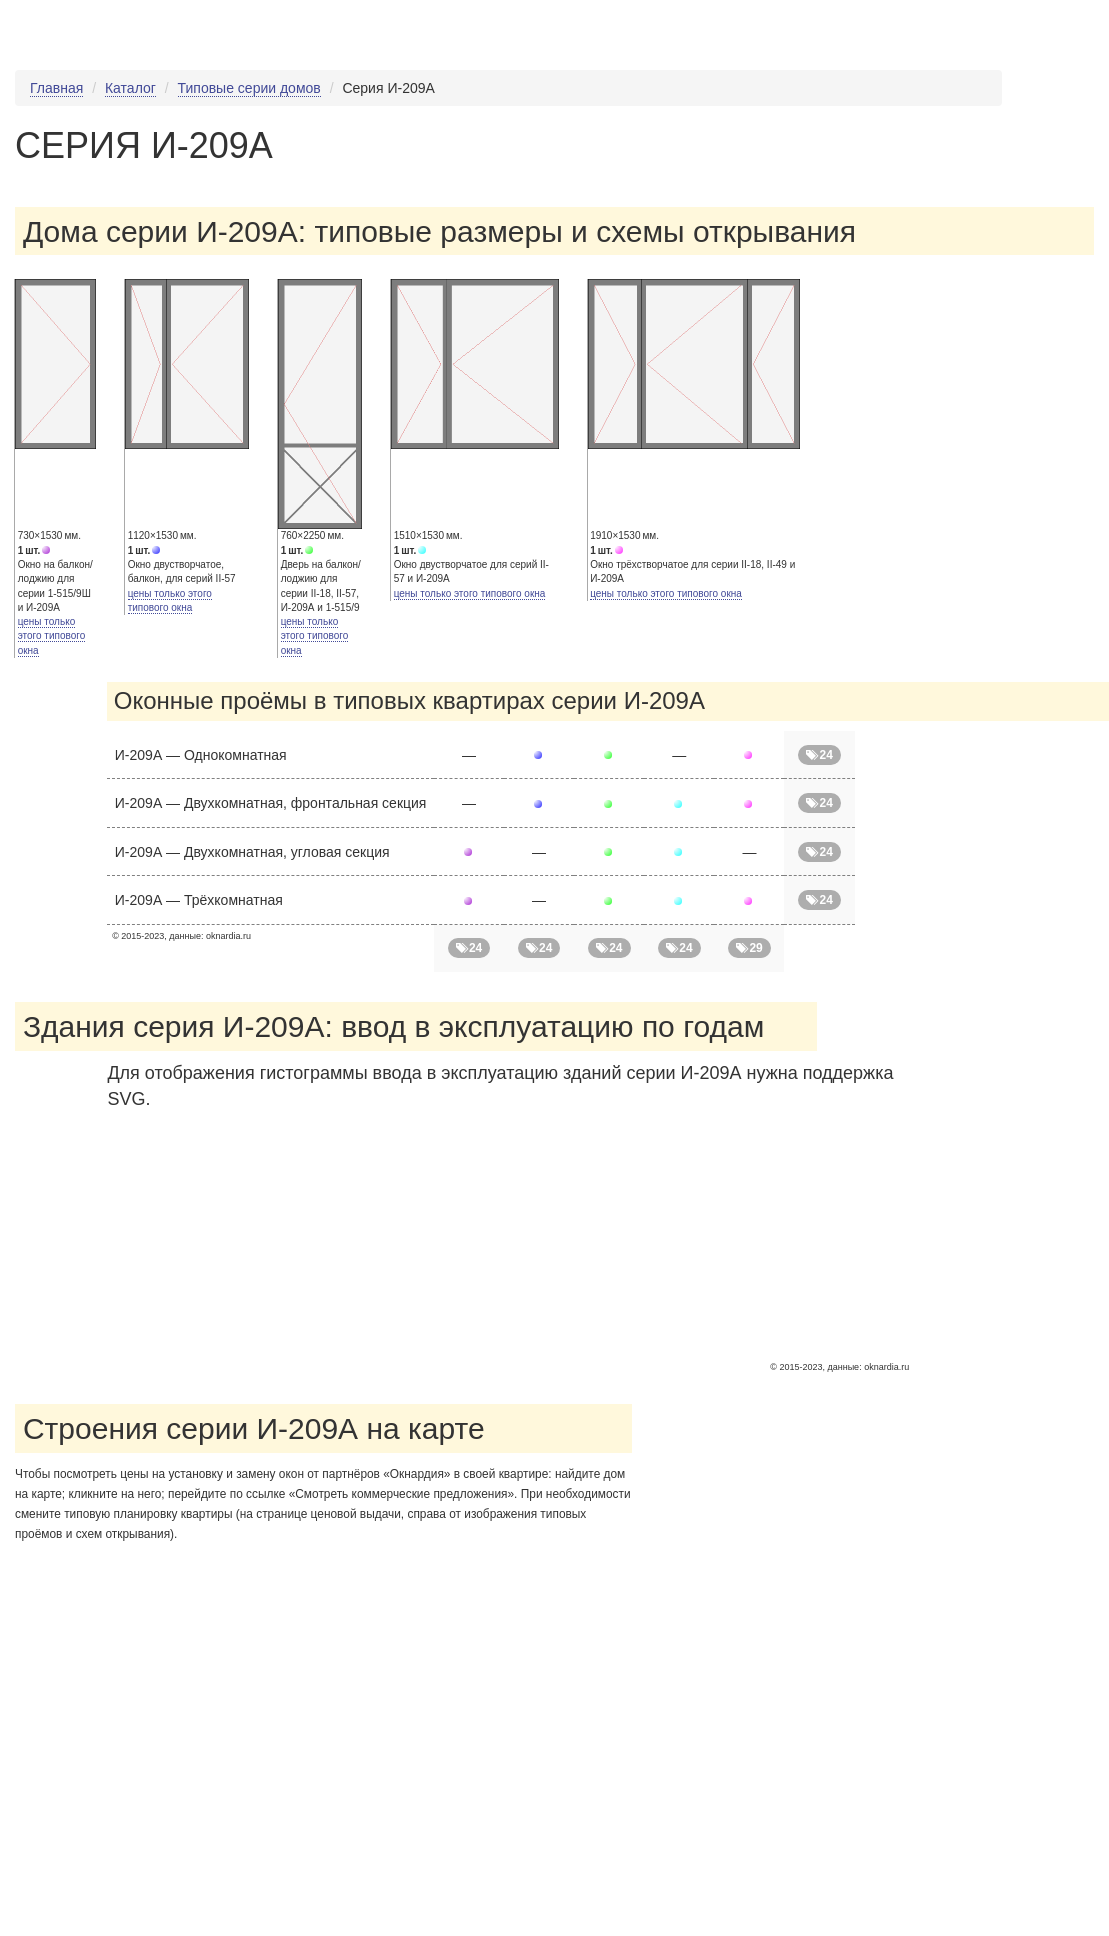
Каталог (130, 88)
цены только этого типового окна (52, 636)
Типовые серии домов (249, 88)
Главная (56, 88)
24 (819, 755)
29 (749, 948)
